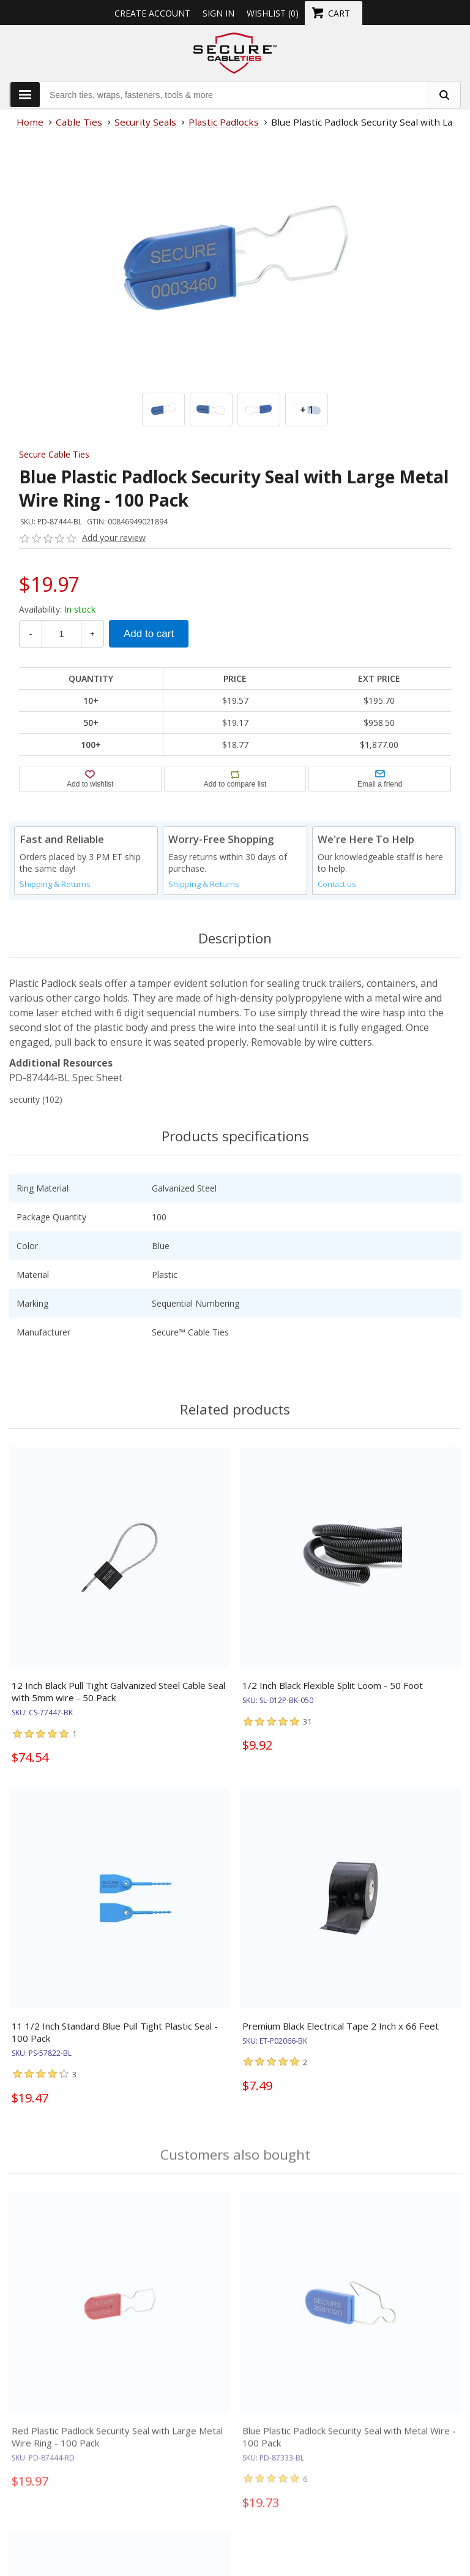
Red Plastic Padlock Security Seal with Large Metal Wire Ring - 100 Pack (117, 2444)
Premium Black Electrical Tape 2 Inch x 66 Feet (340, 2026)
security (24, 1099)
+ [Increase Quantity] (92, 633)
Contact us (337, 884)
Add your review (114, 537)
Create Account (152, 13)
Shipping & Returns (55, 884)
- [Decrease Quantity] (30, 633)
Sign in (218, 13)
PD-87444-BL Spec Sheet (65, 1077)
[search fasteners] (444, 94)
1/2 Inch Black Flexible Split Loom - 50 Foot (332, 1685)
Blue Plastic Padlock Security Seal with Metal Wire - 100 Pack (349, 2444)
